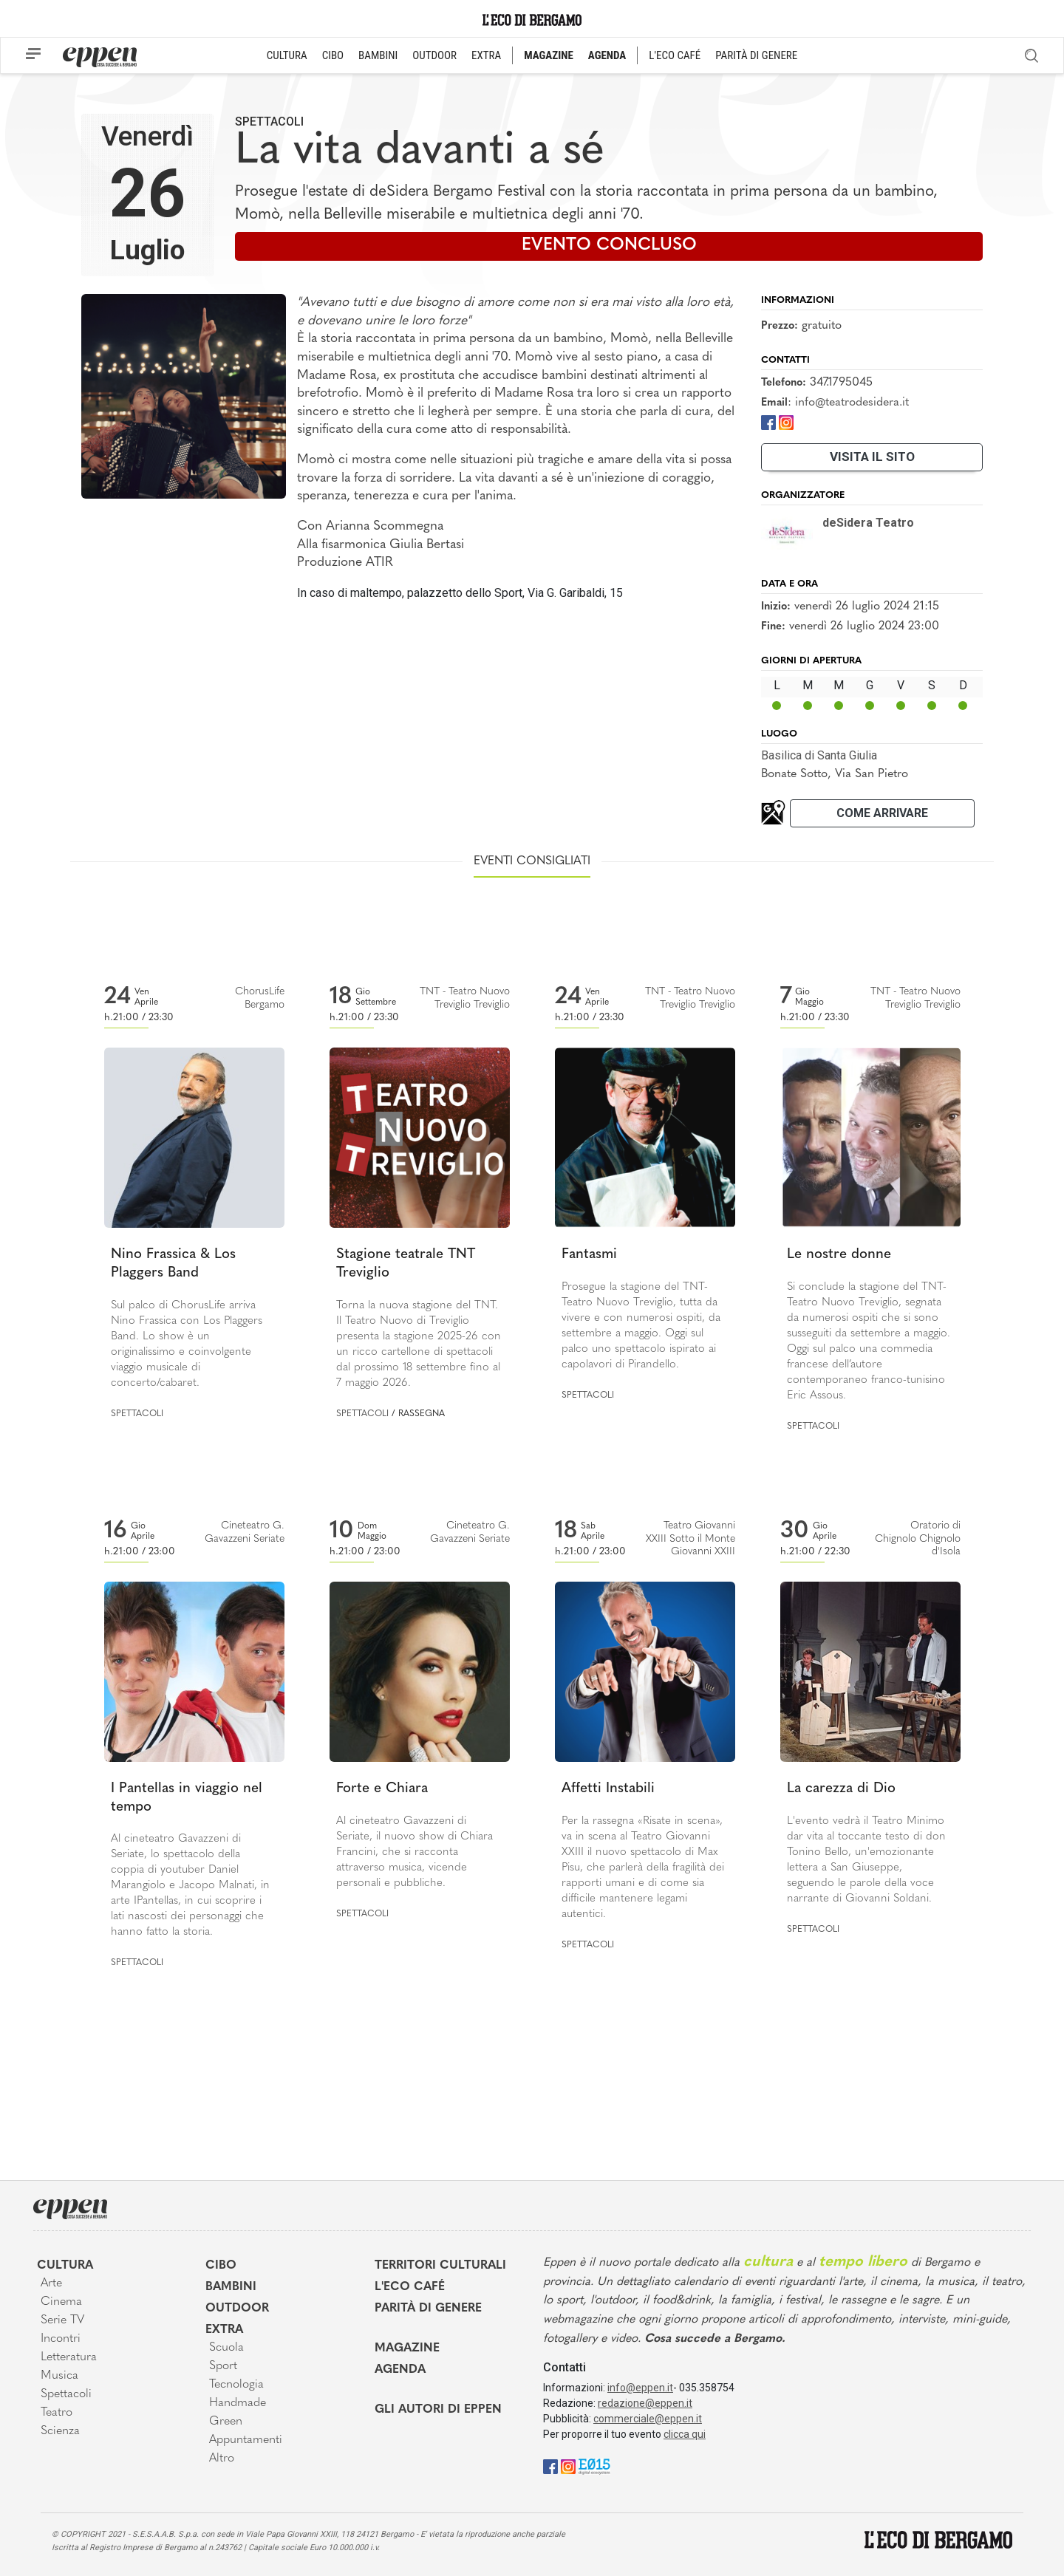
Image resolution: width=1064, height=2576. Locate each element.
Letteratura (69, 2357)
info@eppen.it (640, 2388)
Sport (223, 2366)
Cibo (220, 2266)
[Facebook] (768, 422)
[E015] (594, 2466)
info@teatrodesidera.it (852, 403)
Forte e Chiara (382, 1789)
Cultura (65, 2266)
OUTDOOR (434, 55)
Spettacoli (269, 122)
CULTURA (287, 55)
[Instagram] (786, 422)
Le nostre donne (839, 1255)
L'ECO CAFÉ (674, 55)
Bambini (230, 2287)
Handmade (237, 2403)
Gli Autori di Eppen (438, 2410)
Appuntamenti (245, 2440)
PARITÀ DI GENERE (756, 55)
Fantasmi (589, 1255)
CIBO (333, 55)
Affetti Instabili (608, 1789)
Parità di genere (428, 2308)
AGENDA (607, 55)
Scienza (60, 2431)
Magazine (407, 2348)
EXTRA (486, 55)
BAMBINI (378, 55)
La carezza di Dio (841, 1789)
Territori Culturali (440, 2266)
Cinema (61, 2302)
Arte (51, 2283)
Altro (221, 2458)
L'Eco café (410, 2287)
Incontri (61, 2339)
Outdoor (237, 2308)
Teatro (56, 2413)
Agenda (400, 2370)
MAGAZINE (548, 55)
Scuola (226, 2348)
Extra (224, 2330)
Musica (59, 2376)
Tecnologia (236, 2385)
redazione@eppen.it (645, 2403)
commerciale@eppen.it (647, 2419)
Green (225, 2422)
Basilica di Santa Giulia (819, 755)
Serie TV (62, 2320)
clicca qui (685, 2434)
